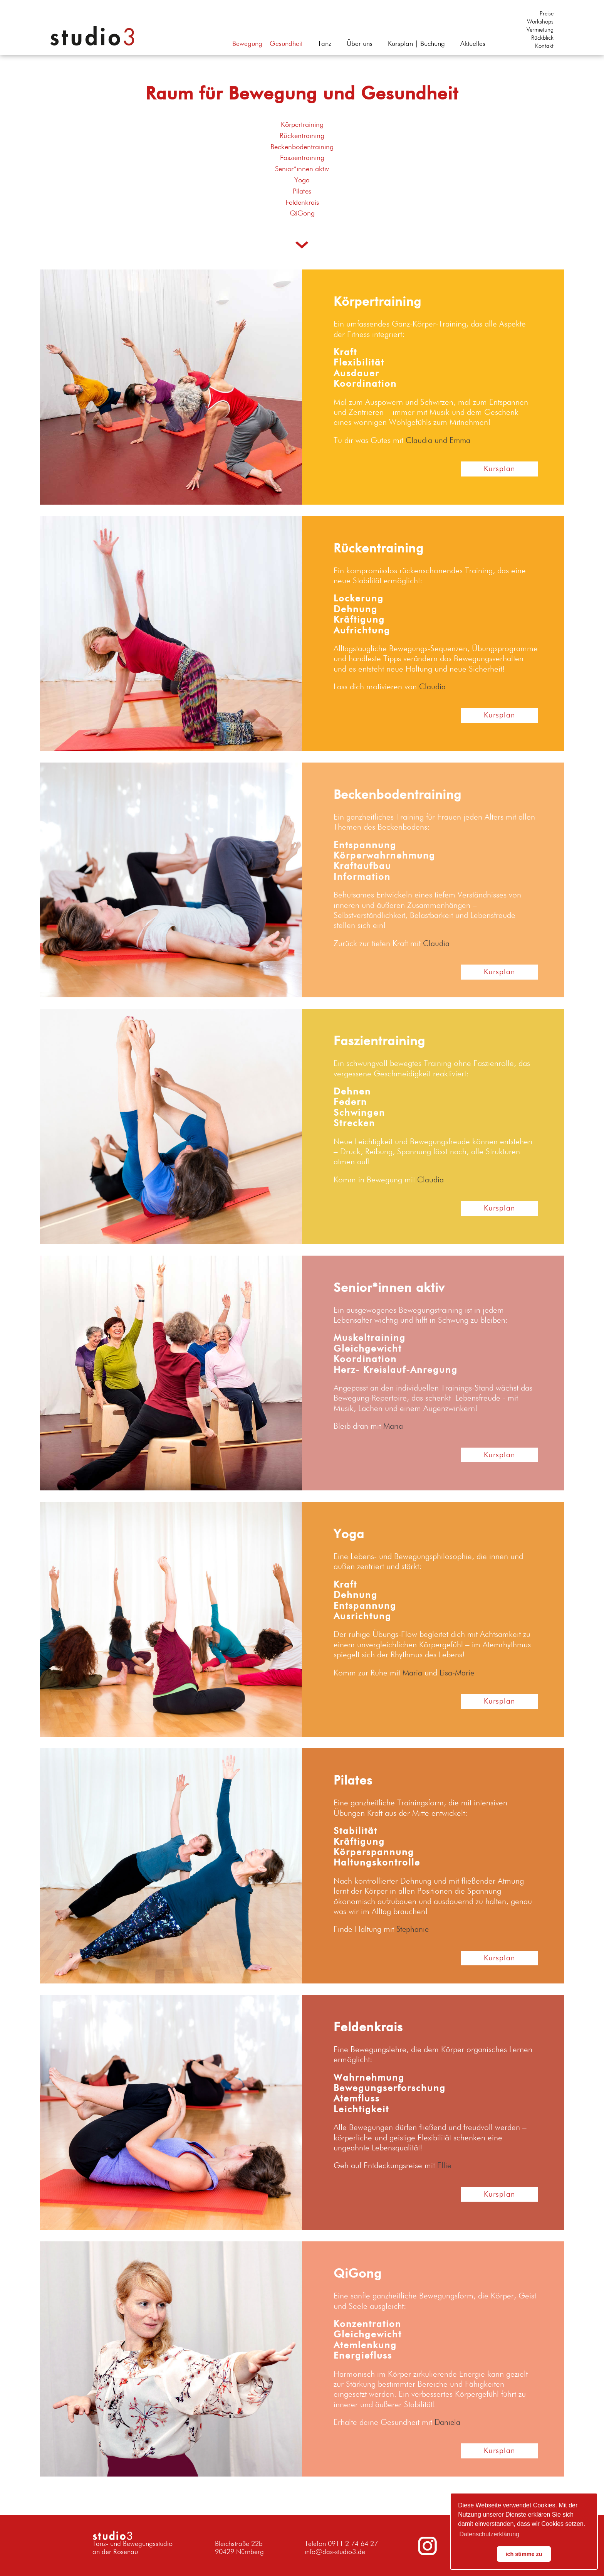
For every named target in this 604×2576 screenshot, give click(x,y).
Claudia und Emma (438, 441)
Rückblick (542, 38)
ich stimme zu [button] (523, 2554)
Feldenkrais (302, 202)
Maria (393, 1427)
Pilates (302, 191)
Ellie (444, 2166)
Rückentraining (302, 136)
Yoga (302, 180)
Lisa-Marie (457, 1673)
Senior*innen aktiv (302, 169)
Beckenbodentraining (302, 147)
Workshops (540, 22)
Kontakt (544, 46)
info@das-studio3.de (335, 2552)
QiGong (302, 213)
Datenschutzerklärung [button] (489, 2534)
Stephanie (413, 1930)
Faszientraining (302, 158)
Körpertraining (302, 124)
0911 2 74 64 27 (353, 2544)
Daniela (448, 2423)
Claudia (432, 687)
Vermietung (540, 30)
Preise (547, 14)
